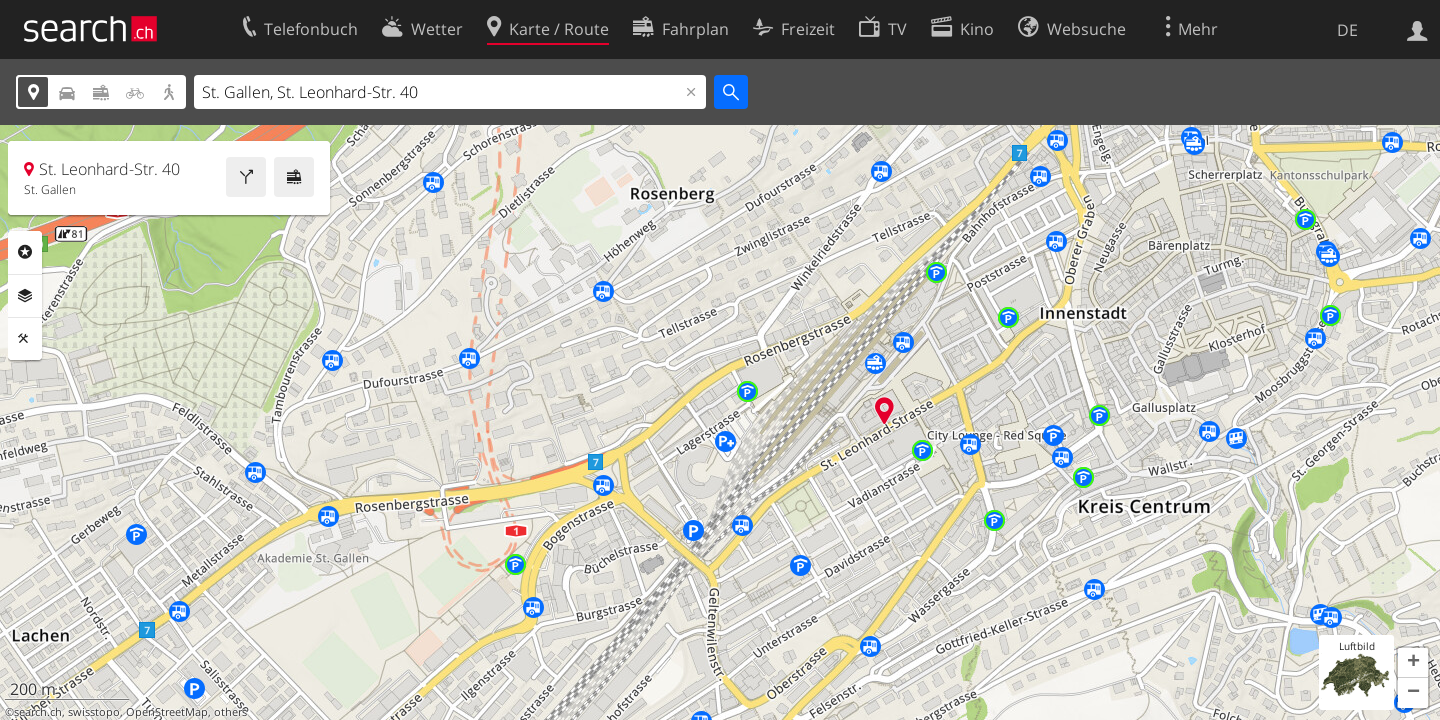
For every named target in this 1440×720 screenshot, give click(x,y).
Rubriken (25, 252)
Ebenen (25, 296)
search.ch (38, 712)
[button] (1413, 663)
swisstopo (94, 712)
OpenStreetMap (167, 712)
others (230, 712)
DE (1347, 30)
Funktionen (25, 339)
